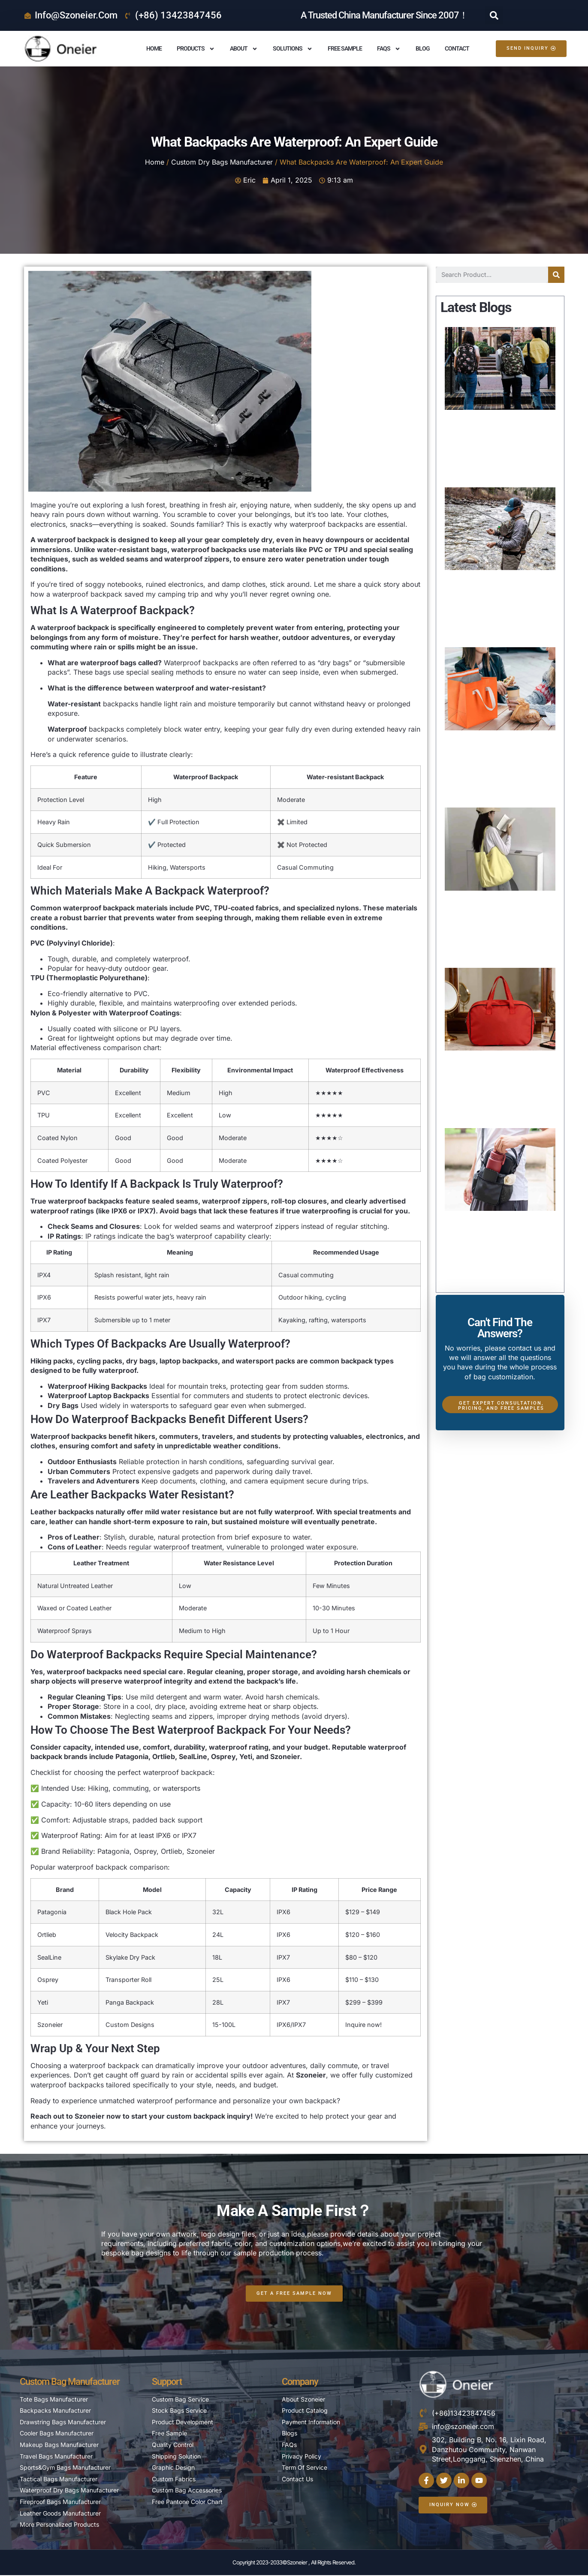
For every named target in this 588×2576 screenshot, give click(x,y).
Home (154, 48)
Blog (423, 48)
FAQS (389, 49)
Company (300, 2382)
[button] (494, 15)
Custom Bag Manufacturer (70, 2382)
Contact (457, 48)
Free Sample (345, 48)
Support (167, 2382)
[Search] (556, 275)
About (244, 49)
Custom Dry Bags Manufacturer (222, 162)
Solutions (293, 49)
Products (196, 49)
